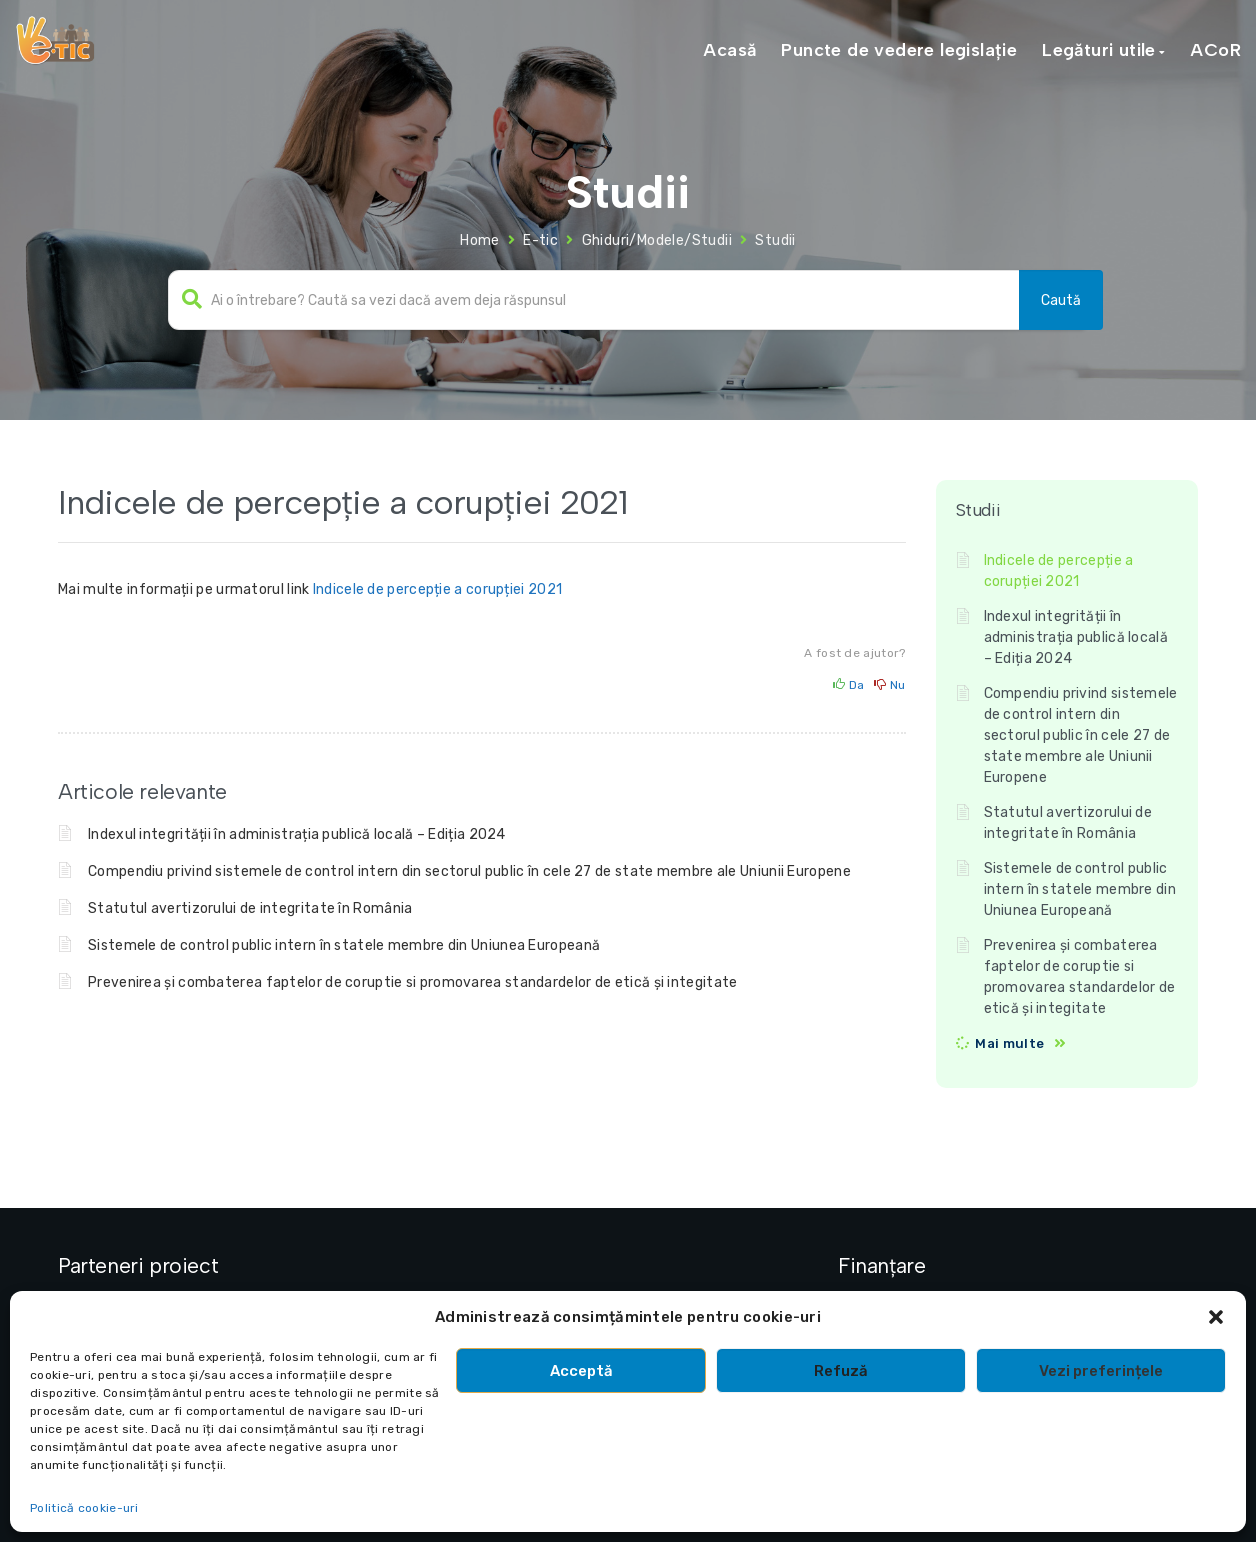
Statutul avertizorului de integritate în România (250, 908)
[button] (1216, 1317)
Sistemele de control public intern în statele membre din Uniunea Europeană (344, 945)
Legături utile (1099, 50)
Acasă (729, 50)
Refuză (841, 1371)
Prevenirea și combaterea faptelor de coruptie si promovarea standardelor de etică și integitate (413, 982)
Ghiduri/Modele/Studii (657, 240)
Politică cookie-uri (84, 1508)
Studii (775, 240)
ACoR (1215, 50)
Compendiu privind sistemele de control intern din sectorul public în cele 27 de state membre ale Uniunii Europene (469, 871)
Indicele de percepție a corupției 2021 (437, 589)
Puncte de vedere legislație (899, 50)
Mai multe (1009, 1043)
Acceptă (581, 1371)
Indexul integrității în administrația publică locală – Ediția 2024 (297, 834)
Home (480, 240)
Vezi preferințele (1101, 1371)
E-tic (540, 240)
